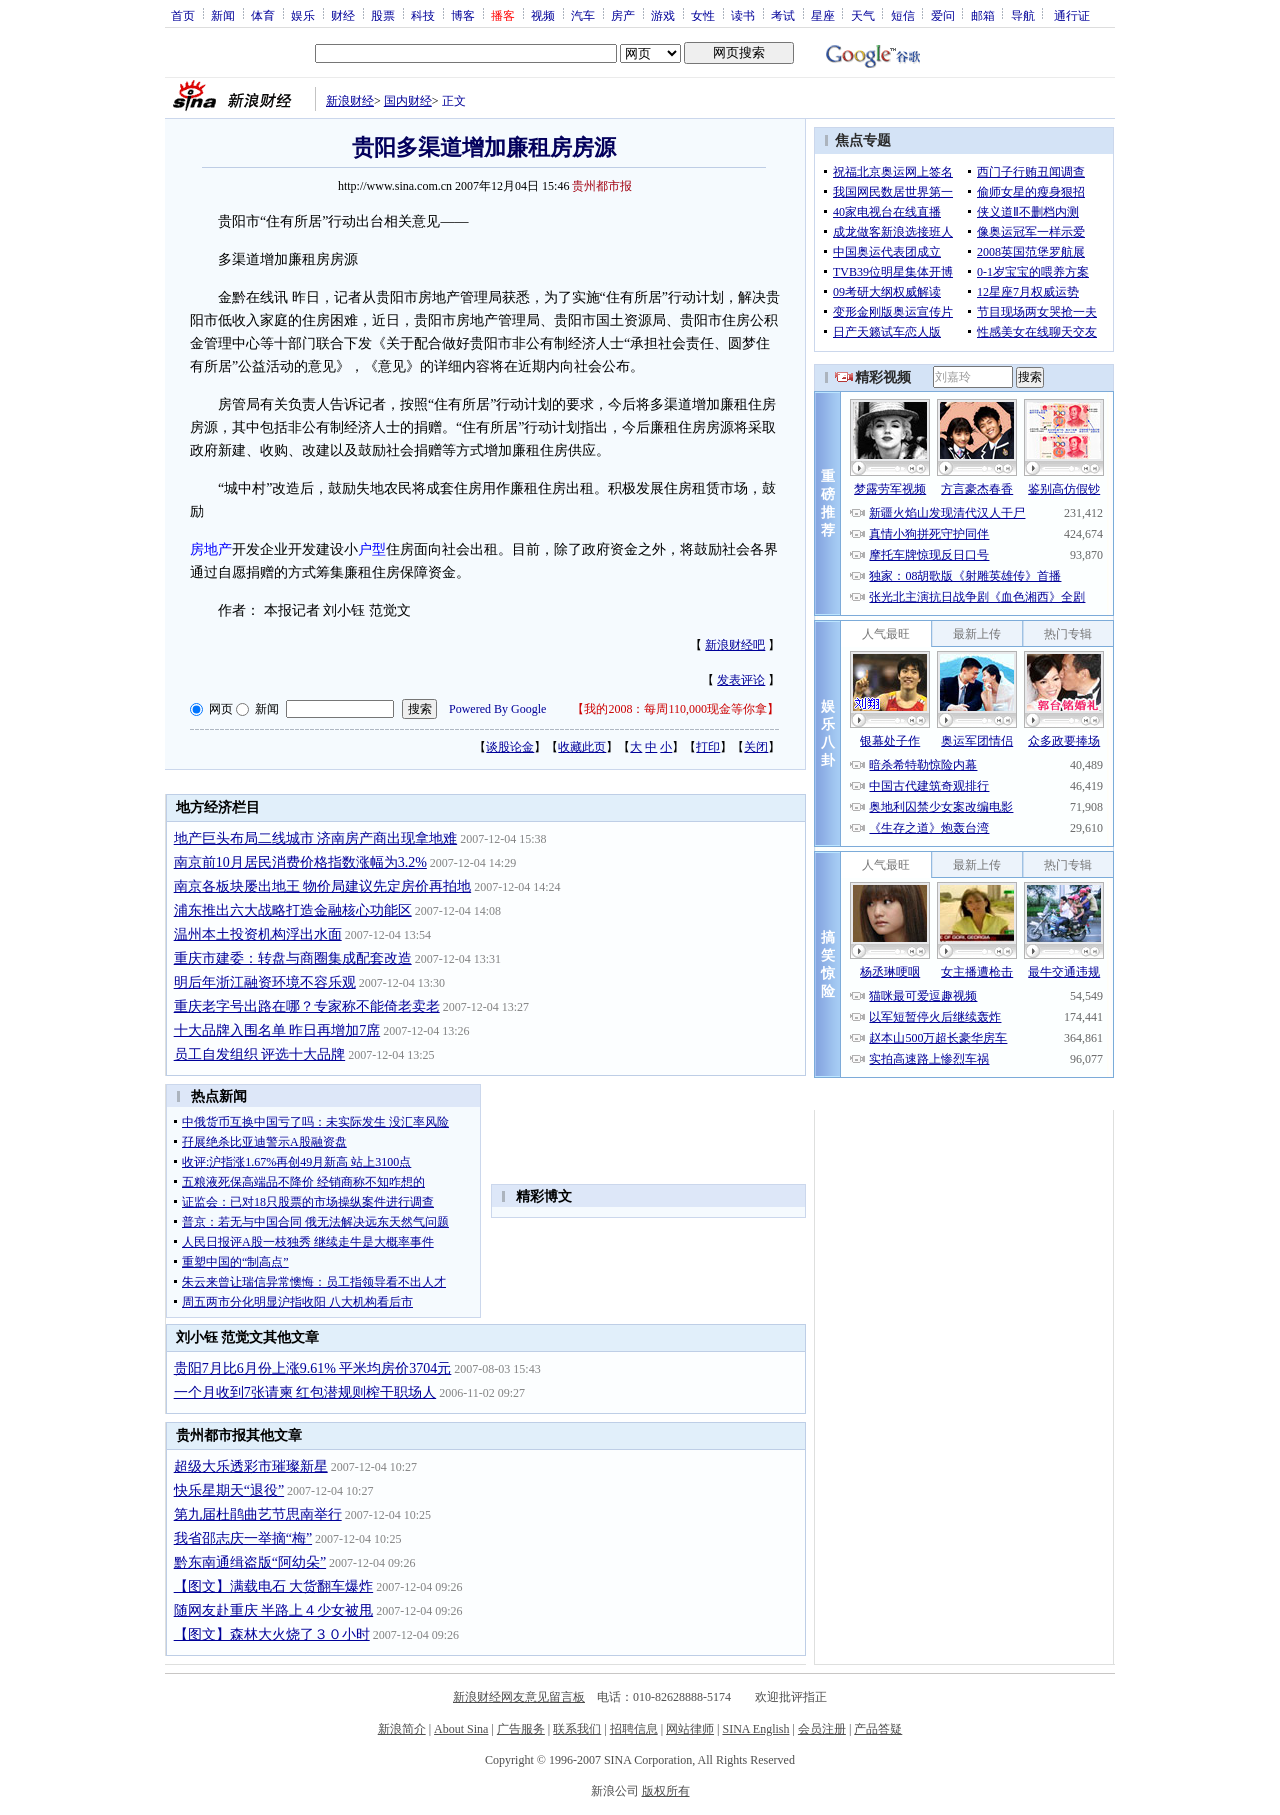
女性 (703, 15)
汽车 (583, 15)
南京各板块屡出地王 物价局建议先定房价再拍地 (323, 886)
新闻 (223, 15)
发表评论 (741, 680)
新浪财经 (350, 101)
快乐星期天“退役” (229, 1490)
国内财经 (408, 101)
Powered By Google (497, 709)
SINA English (755, 1729)
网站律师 (690, 1729)
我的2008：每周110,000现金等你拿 (675, 709)
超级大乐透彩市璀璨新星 (251, 1466)
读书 (743, 15)
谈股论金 (510, 747)
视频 (543, 15)
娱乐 (303, 15)
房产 (623, 15)
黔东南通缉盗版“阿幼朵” (250, 1562)
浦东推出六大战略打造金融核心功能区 (293, 910)
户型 (372, 549)
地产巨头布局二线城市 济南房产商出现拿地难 (316, 838)
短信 (903, 15)
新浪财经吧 (735, 645)
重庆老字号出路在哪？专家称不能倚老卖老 (307, 1006)
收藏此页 (582, 747)
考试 (783, 15)
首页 (183, 15)
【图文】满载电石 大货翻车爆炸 (274, 1586)
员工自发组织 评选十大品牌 (260, 1054)
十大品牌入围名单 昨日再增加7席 (277, 1030)
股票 (383, 15)
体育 (263, 15)
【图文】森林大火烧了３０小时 (272, 1634)
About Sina (461, 1729)
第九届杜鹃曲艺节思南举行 (258, 1514)
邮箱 (983, 15)
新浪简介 (402, 1729)
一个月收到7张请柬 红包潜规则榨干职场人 (305, 1392)
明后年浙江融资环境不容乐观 (265, 982)
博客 (463, 15)
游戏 (663, 15)
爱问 (943, 15)
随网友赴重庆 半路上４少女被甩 (274, 1610)
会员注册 (822, 1729)
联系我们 (577, 1729)
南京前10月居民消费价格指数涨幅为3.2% (300, 862)
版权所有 (666, 1791)
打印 (708, 747)
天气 (863, 15)
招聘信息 (634, 1729)
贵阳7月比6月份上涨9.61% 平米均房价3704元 (313, 1368)
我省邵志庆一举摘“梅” (243, 1538)
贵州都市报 (602, 186)
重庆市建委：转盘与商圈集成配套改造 (293, 958)
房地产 (211, 549)
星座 (823, 15)
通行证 (1072, 15)
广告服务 (521, 1729)
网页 (221, 709)
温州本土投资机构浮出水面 (258, 934)
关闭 (756, 747)
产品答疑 (878, 1729)
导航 (1023, 15)
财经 (343, 15)
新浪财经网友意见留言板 (519, 1697)
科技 (423, 15)
